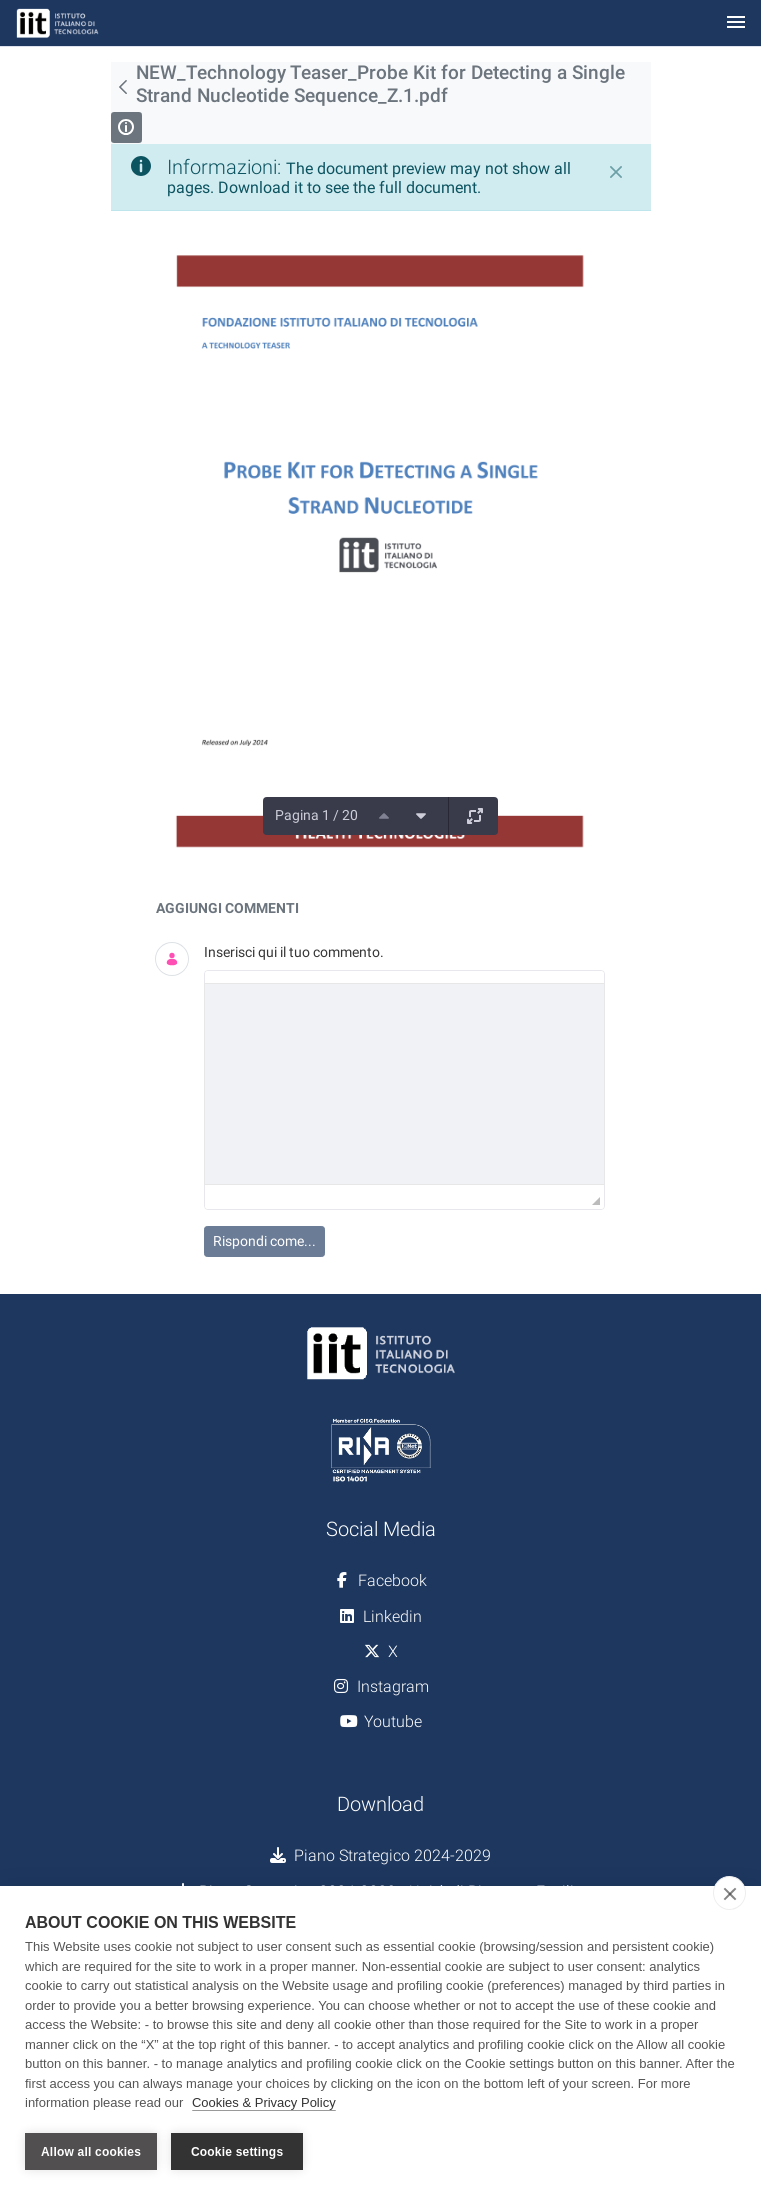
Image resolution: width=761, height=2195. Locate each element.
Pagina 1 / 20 (316, 815)
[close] (729, 1894)
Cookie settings (237, 2152)
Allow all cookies (91, 2152)
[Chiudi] (616, 172)
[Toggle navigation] (736, 23)
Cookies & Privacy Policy (264, 2103)
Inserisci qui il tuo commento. (294, 952)
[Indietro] (123, 87)
